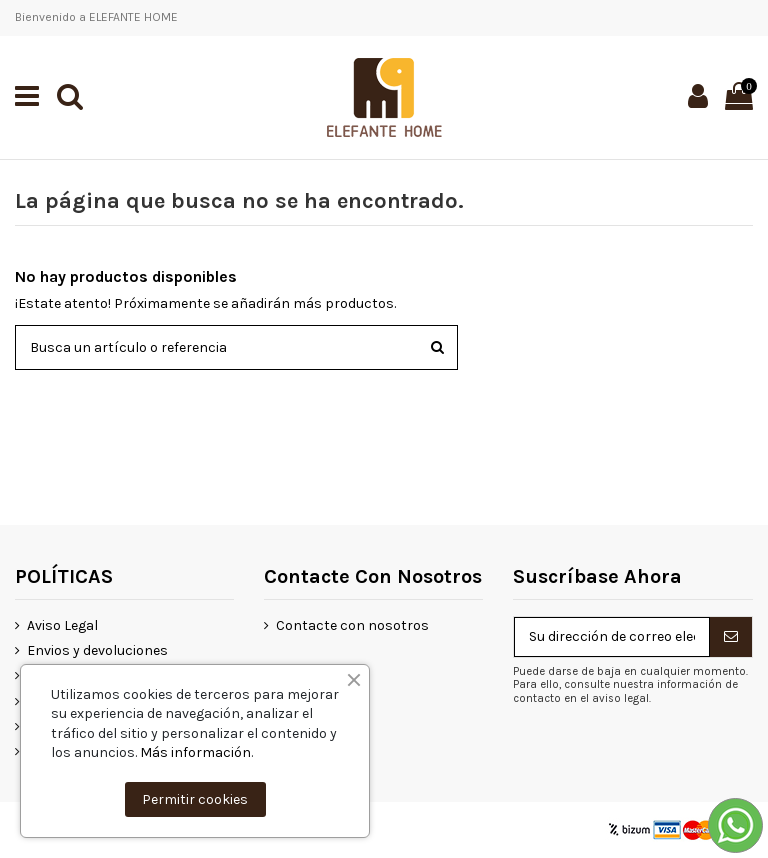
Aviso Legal (62, 625)
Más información (195, 752)
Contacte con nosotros (352, 625)
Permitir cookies (195, 799)
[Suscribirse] (731, 637)
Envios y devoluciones (97, 650)
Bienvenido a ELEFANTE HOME (96, 17)
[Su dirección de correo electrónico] (612, 637)
